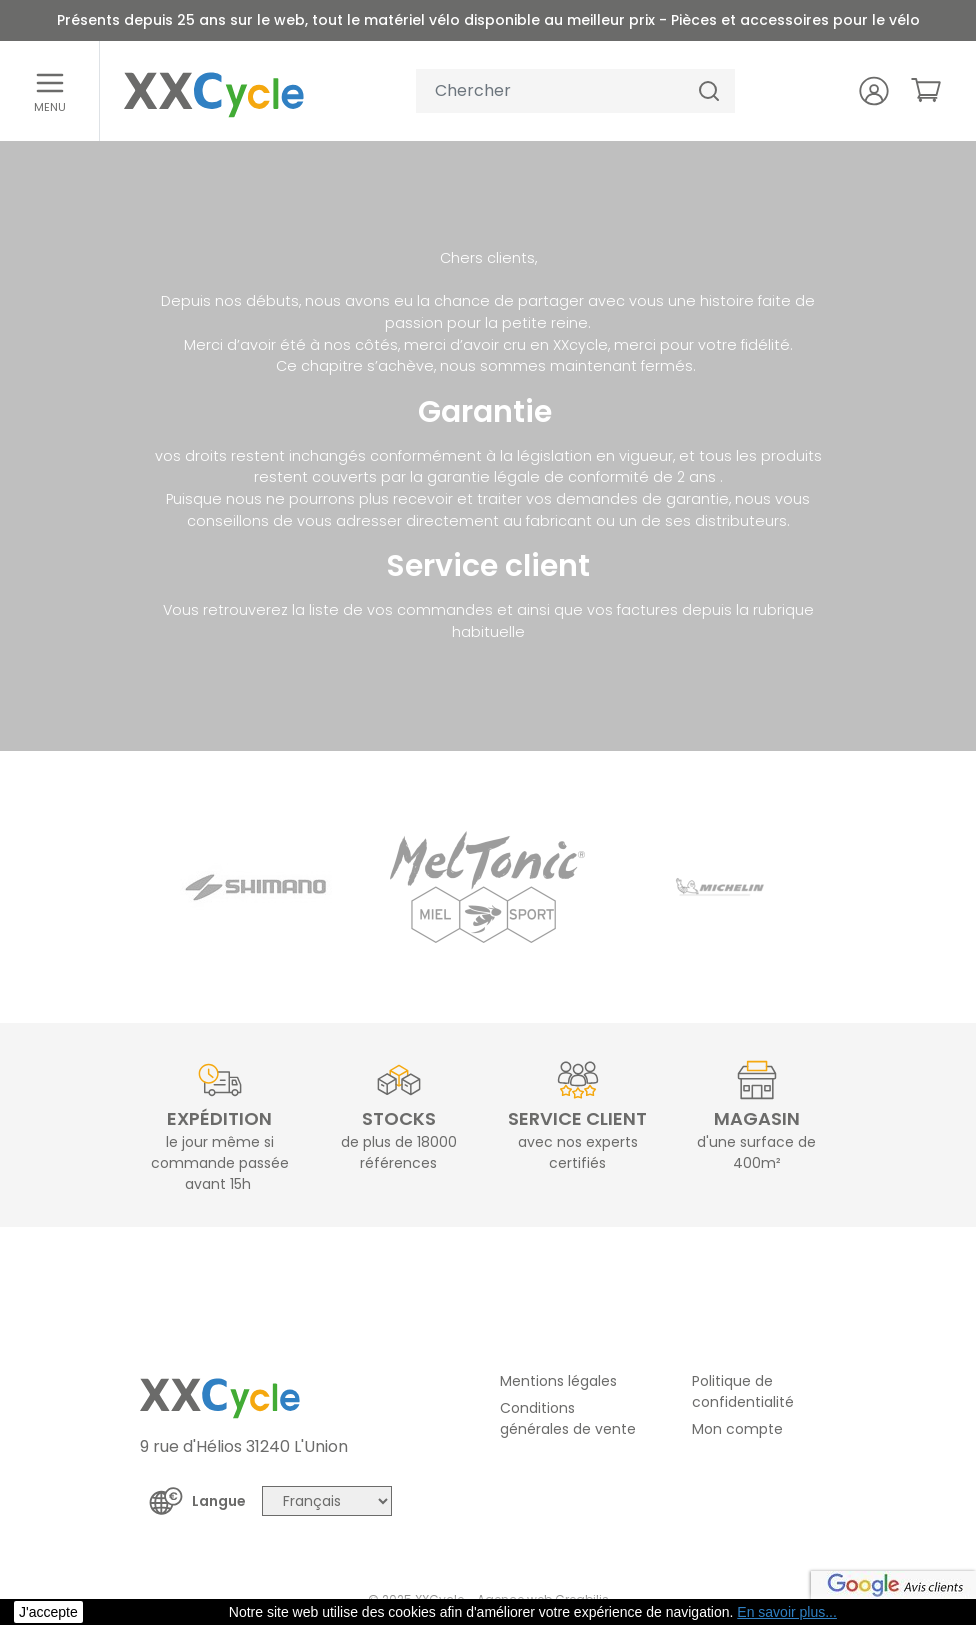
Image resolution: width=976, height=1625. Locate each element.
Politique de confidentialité (743, 1391)
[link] (926, 90)
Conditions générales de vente (568, 1418)
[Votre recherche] (550, 91)
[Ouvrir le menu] (50, 91)
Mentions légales (558, 1381)
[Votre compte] (874, 91)
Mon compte (737, 1429)
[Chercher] (709, 91)
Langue (219, 1501)
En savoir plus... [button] (787, 1612)
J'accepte (48, 1612)
